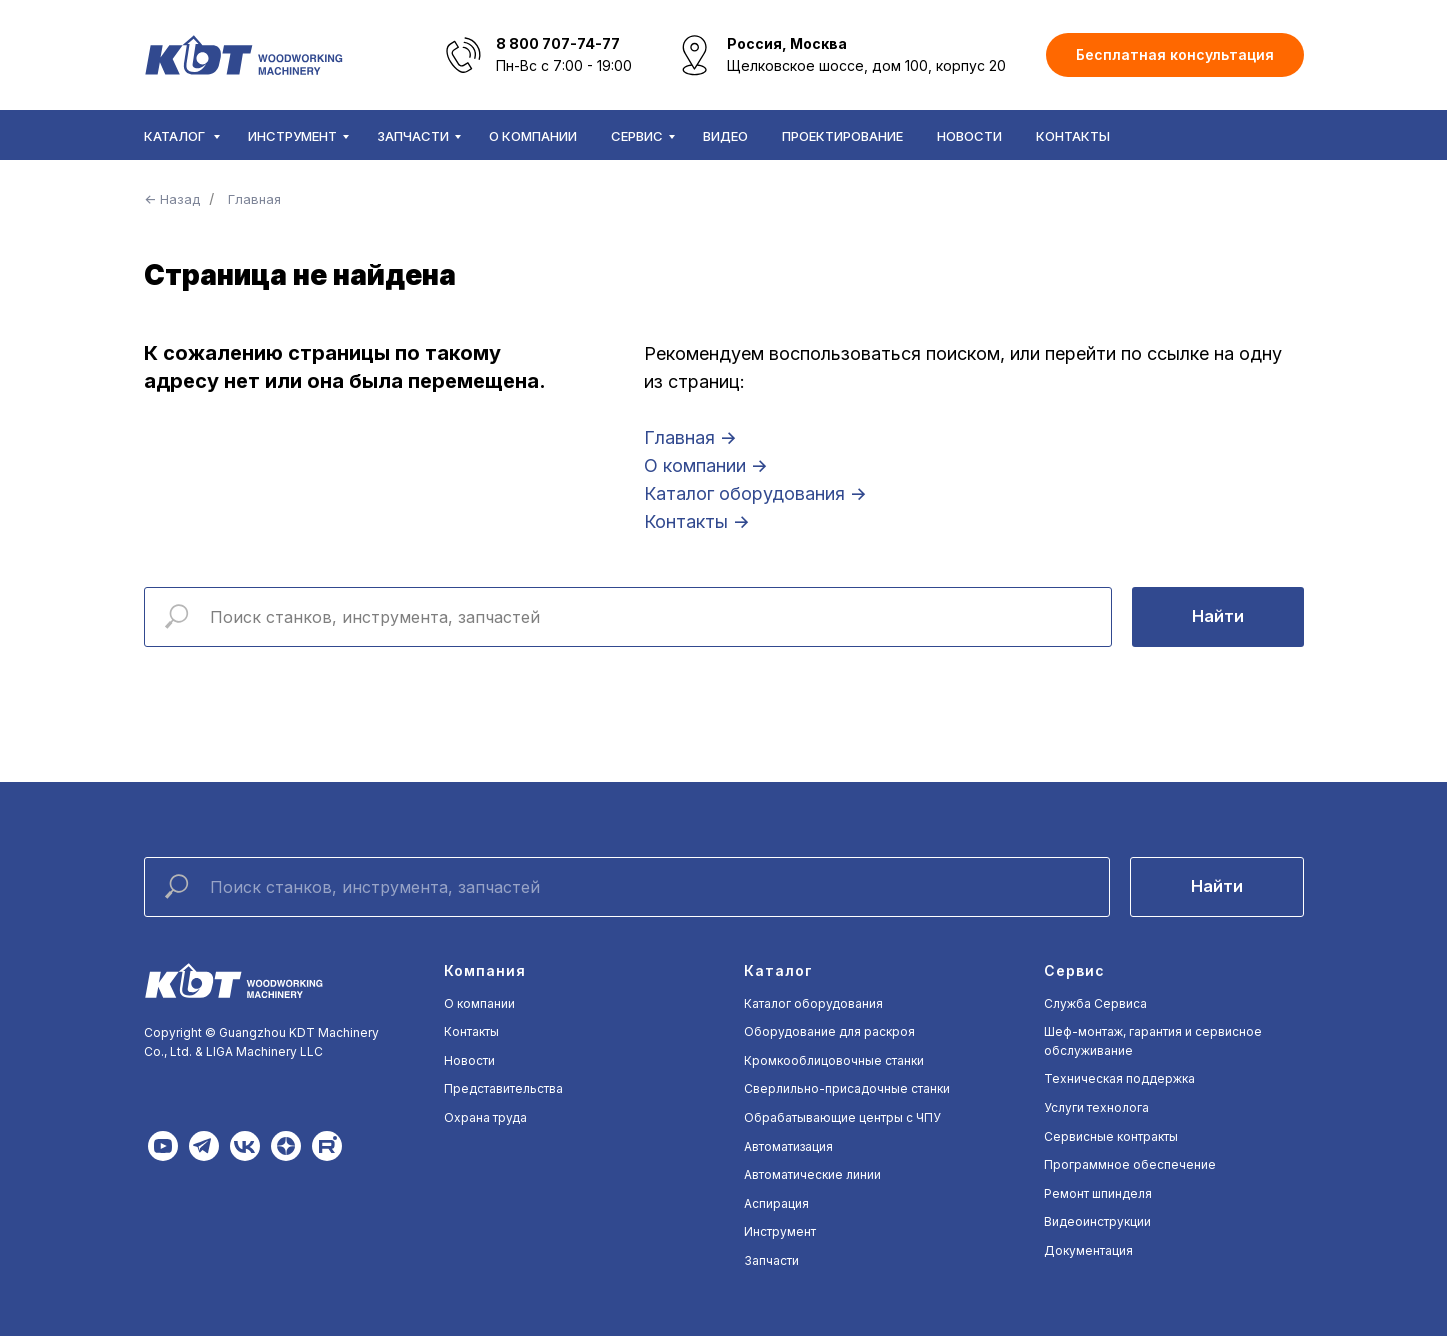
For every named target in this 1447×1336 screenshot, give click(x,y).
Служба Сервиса (1095, 1003)
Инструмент (292, 136)
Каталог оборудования (813, 1003)
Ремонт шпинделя (1098, 1193)
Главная (254, 199)
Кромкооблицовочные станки (834, 1060)
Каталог (176, 136)
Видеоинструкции (1097, 1221)
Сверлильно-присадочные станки (847, 1088)
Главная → (690, 437)
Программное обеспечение (1130, 1164)
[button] (1175, 55)
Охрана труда (485, 1117)
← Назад (172, 199)
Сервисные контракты (1111, 1136)
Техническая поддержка (1119, 1078)
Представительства (503, 1088)
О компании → (706, 465)
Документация (1088, 1250)
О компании (533, 136)
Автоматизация (788, 1146)
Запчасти (413, 136)
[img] (163, 1146)
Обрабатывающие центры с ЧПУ (842, 1117)
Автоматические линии (812, 1174)
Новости (969, 136)
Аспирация (776, 1203)
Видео (725, 136)
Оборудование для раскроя (829, 1031)
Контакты (1073, 136)
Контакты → (697, 521)
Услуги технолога (1096, 1107)
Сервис (637, 136)
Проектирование (842, 136)
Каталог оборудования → (755, 493)
